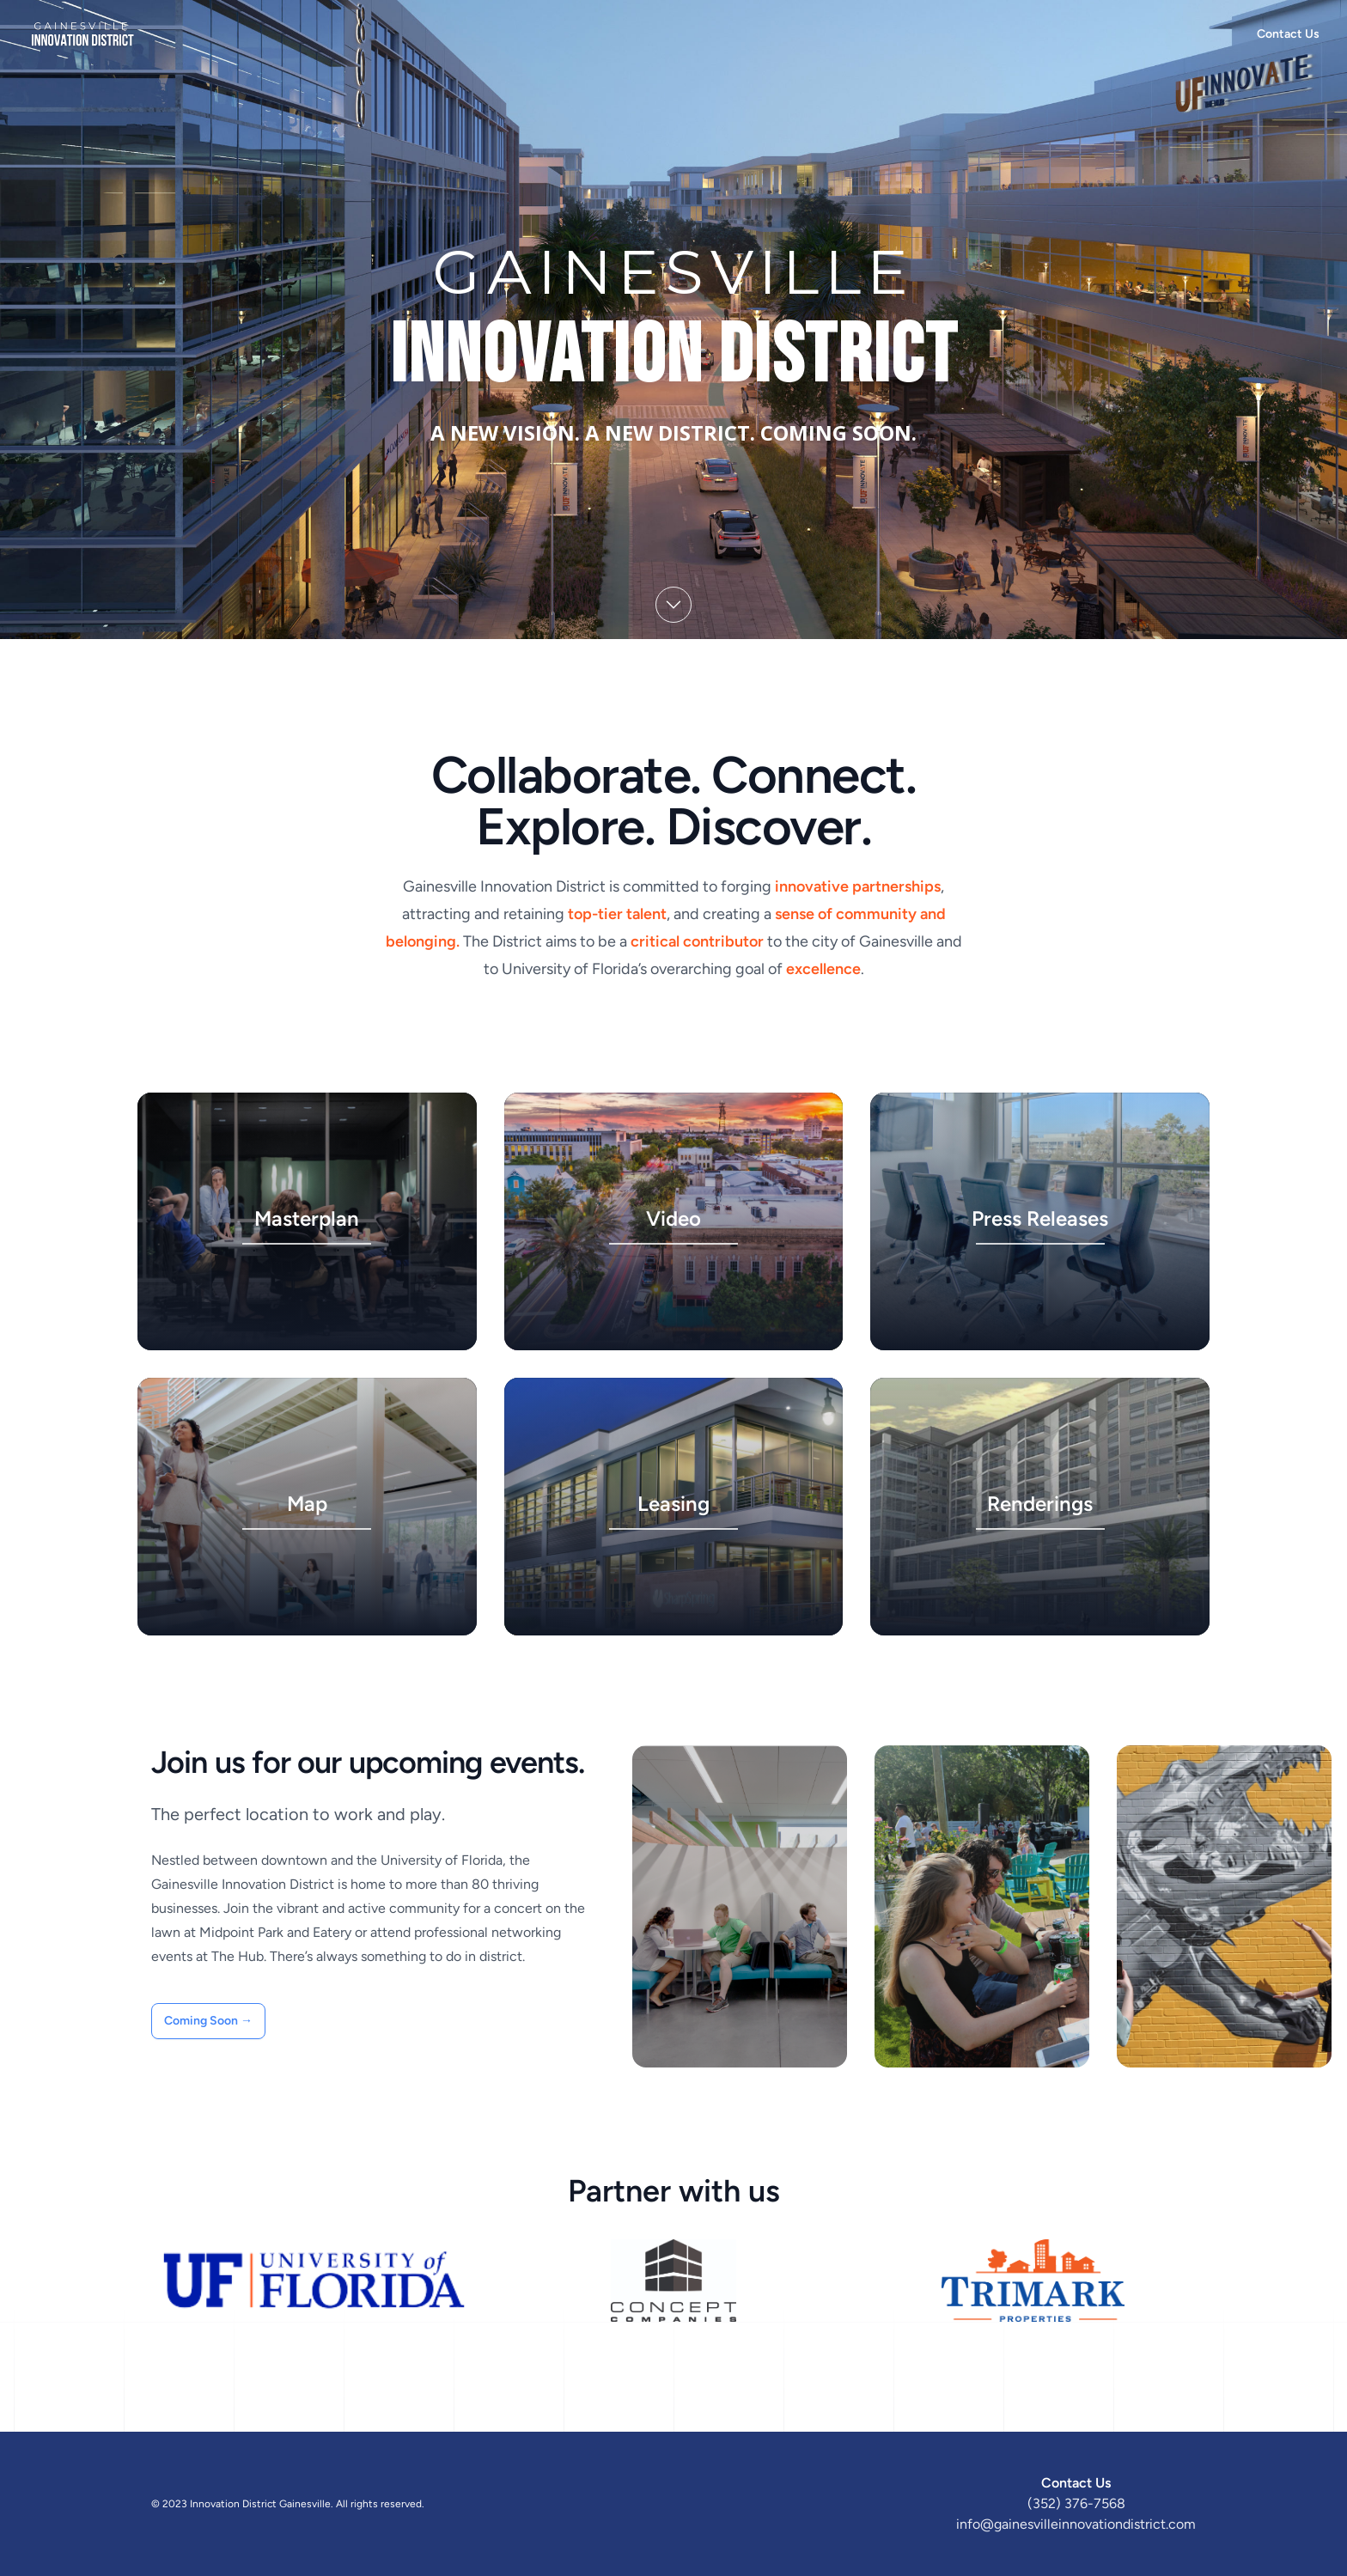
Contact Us (1288, 34)
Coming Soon (208, 2020)
